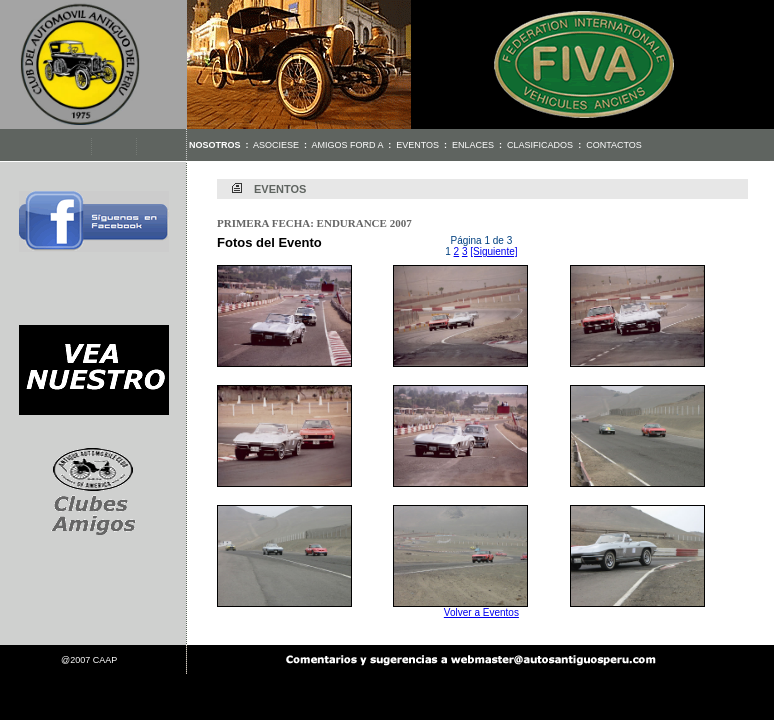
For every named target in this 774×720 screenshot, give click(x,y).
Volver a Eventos (481, 612)
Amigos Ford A (348, 145)
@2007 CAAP (89, 660)
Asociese (276, 145)
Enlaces (473, 145)
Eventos (417, 145)
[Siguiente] (493, 251)
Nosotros (215, 145)
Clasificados (540, 145)
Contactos (614, 145)
